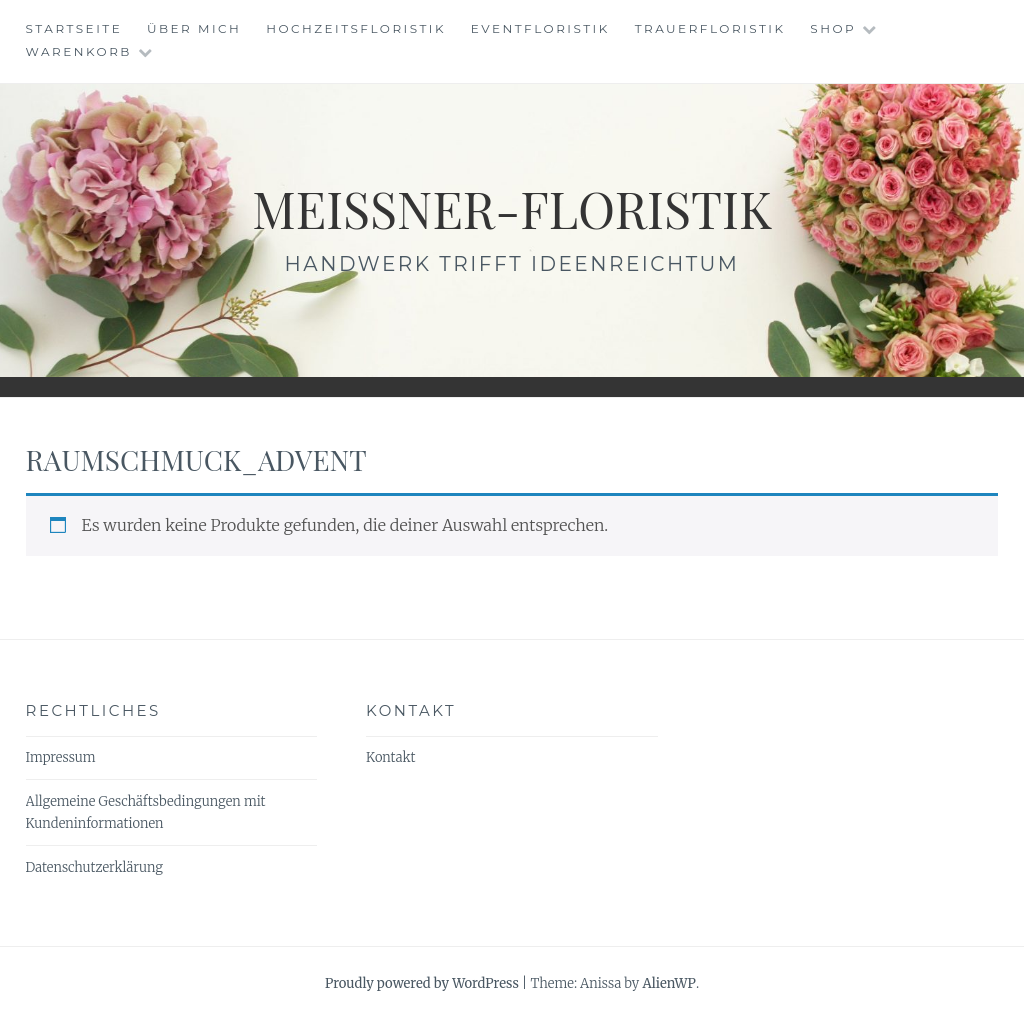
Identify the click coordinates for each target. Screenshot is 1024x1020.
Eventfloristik (540, 28)
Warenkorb (79, 51)
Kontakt (390, 757)
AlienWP (668, 983)
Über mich (194, 28)
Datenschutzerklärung (94, 867)
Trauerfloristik (710, 28)
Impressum (61, 757)
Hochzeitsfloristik (356, 28)
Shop (833, 28)
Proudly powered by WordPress (422, 983)
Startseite (74, 28)
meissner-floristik (512, 208)
